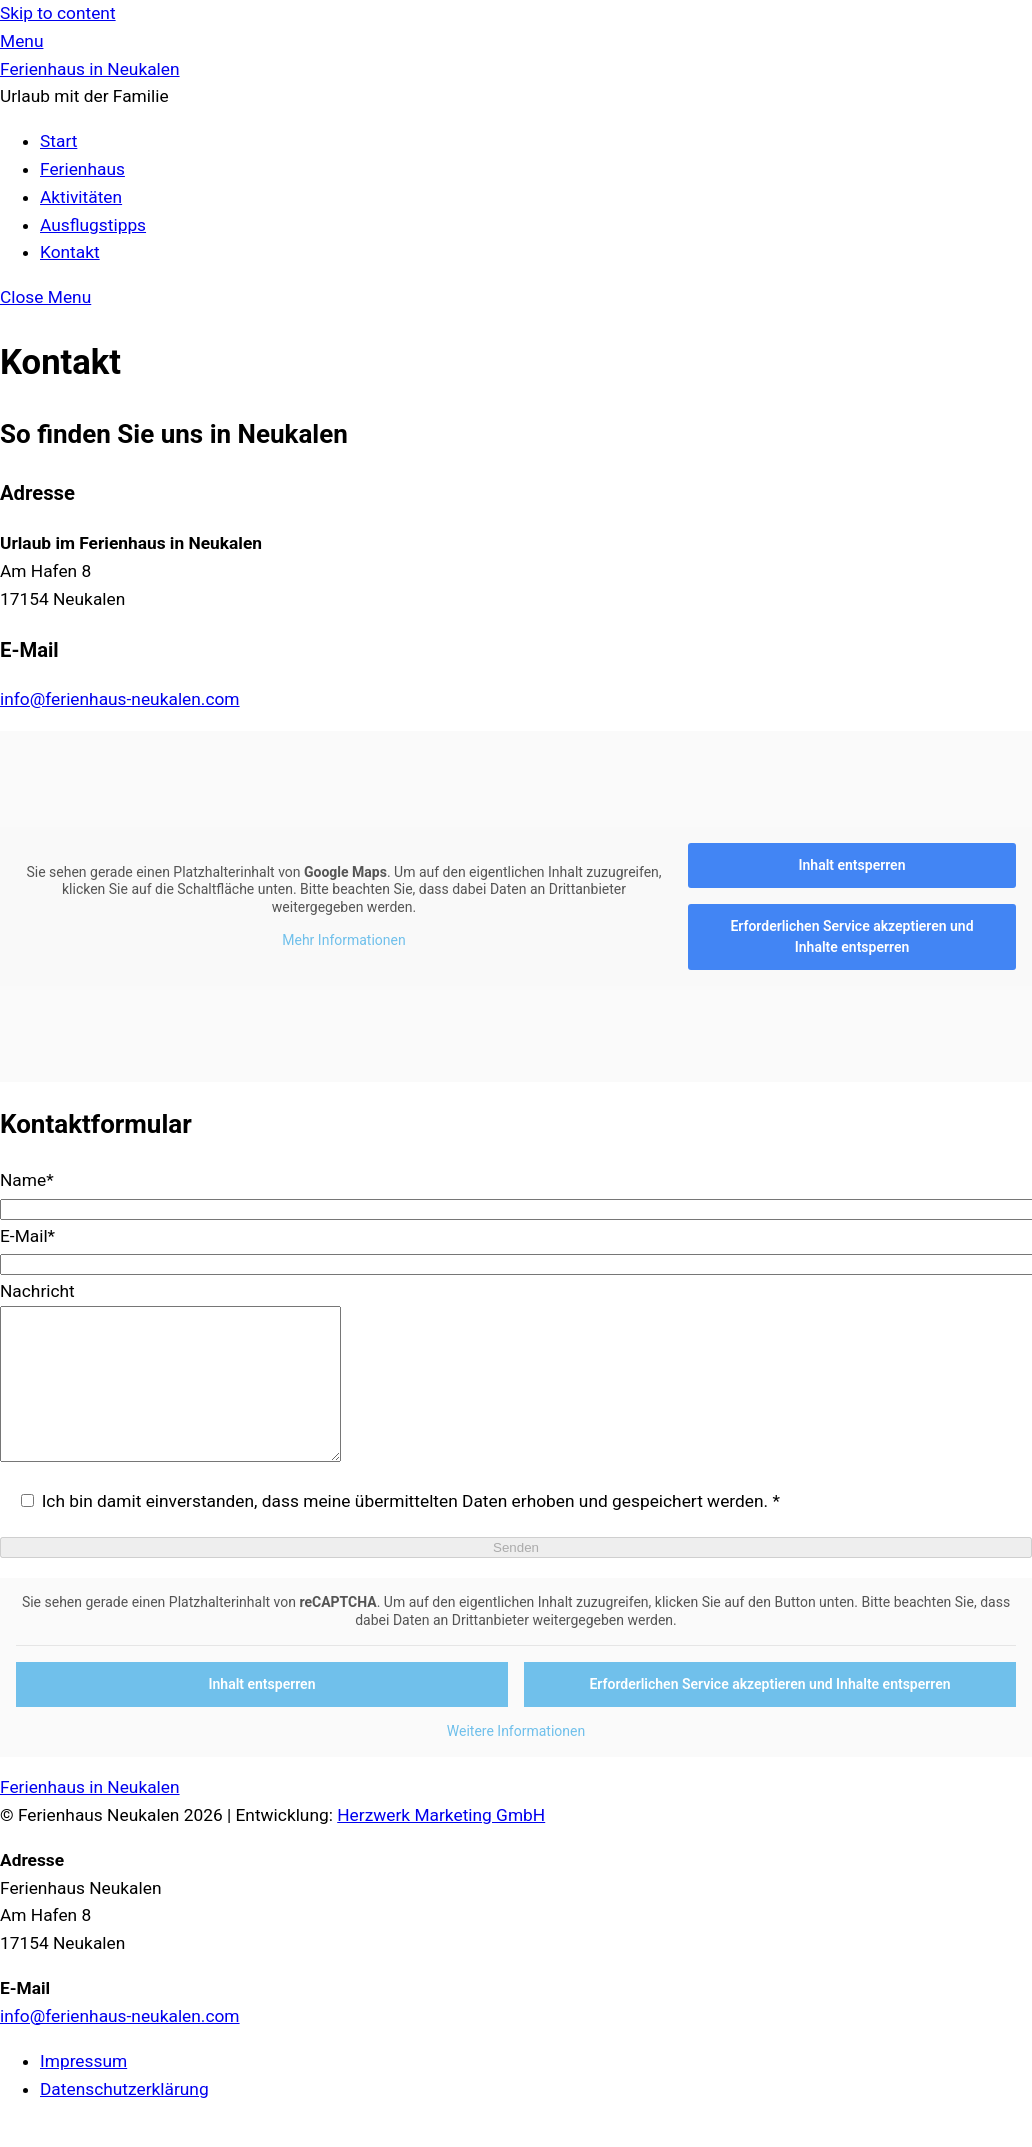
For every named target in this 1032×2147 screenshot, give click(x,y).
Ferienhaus (82, 169)
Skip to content (58, 13)
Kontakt (70, 252)
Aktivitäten (81, 197)
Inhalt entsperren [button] (852, 865)
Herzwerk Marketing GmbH (441, 1845)
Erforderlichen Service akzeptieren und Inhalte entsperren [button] (851, 936)
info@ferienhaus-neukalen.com (120, 699)
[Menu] (21, 41)
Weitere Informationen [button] (516, 1761)
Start (58, 141)
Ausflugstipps (93, 225)
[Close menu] (45, 297)
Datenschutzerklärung (124, 2119)
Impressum (83, 2091)
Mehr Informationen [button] (343, 940)
